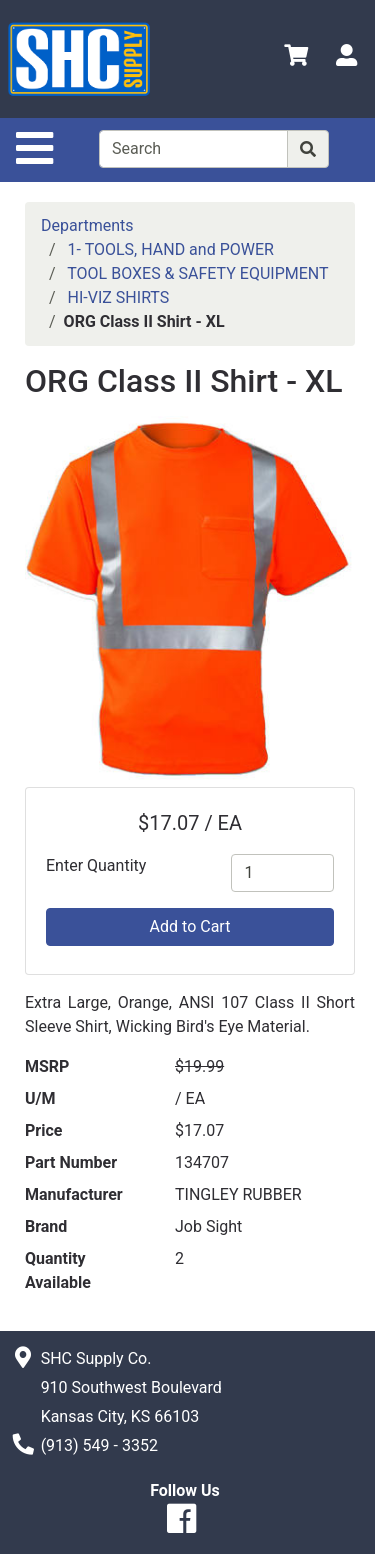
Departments (87, 225)
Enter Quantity (96, 865)
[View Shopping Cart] (296, 58)
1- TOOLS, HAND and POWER (171, 249)
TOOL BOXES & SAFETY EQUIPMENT (197, 273)
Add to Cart (190, 926)
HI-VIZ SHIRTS (119, 297)
